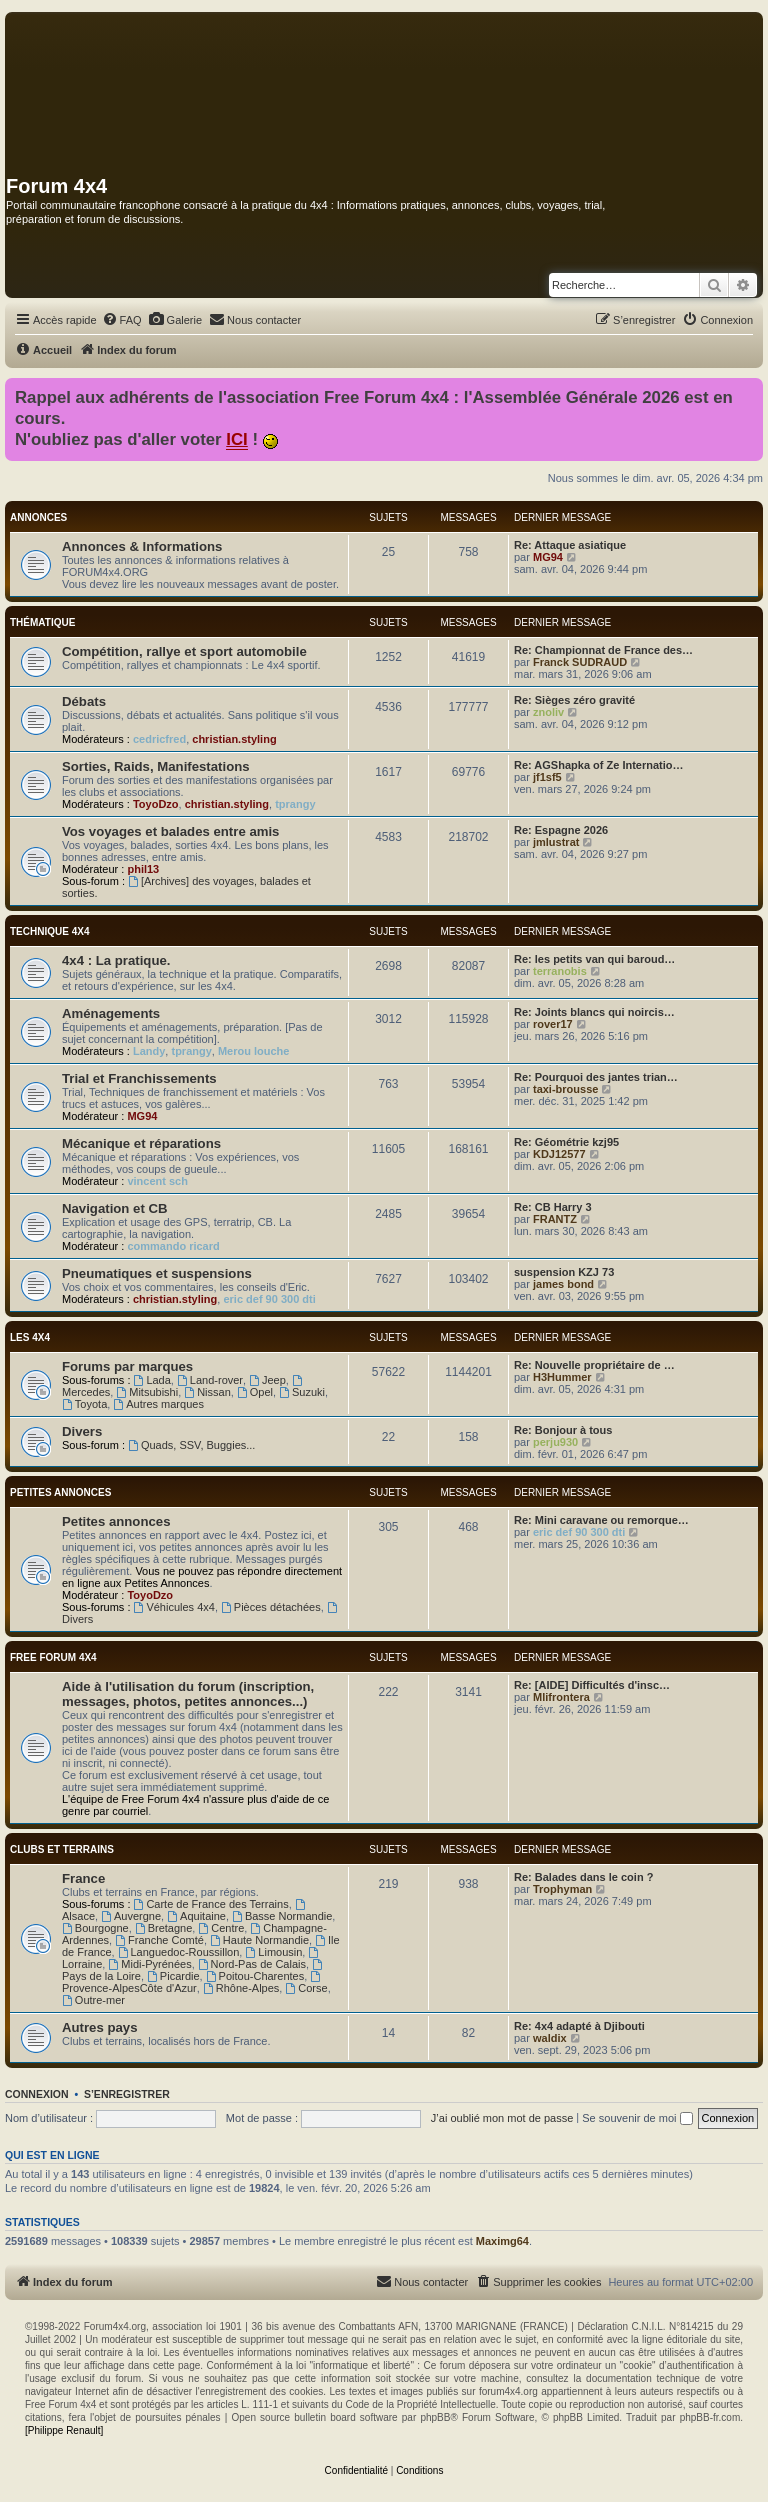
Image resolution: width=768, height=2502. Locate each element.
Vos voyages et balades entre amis (170, 831)
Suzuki (302, 1392)
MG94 (548, 557)
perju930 (555, 1442)
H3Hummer (562, 1377)
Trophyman (562, 1889)
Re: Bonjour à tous (563, 1430)
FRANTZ (555, 1219)
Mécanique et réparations (141, 1143)
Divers (82, 1431)
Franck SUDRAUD (580, 662)
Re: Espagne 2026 (561, 830)
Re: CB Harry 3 (553, 1207)
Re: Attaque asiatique (570, 545)
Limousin (273, 1952)
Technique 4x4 (49, 931)
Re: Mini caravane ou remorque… (601, 1520)
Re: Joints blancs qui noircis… (594, 1012)
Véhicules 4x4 (174, 1607)
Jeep (267, 1380)
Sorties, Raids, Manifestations (156, 766)
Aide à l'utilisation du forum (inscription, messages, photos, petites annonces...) (188, 1694)
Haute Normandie (259, 1940)
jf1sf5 (547, 777)
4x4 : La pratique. (116, 960)
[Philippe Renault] (64, 2430)
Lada (152, 1380)
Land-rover (210, 1380)
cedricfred (159, 739)
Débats (84, 701)
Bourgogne (95, 1928)
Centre (221, 1928)
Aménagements (111, 1013)
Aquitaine (196, 1916)
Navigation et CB (115, 1208)
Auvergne (131, 1916)
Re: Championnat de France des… (603, 650)
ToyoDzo (156, 804)
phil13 (143, 869)
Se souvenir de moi (637, 2118)
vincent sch (157, 1181)
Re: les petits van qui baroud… (594, 959)
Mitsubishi (147, 1392)
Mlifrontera (561, 1697)
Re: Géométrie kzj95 (566, 1142)
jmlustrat (556, 842)
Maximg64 (502, 2241)
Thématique (42, 622)
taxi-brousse (565, 1089)
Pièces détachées (271, 1607)
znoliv (548, 712)
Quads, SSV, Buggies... (191, 1445)
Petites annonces (60, 1492)
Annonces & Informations (142, 546)
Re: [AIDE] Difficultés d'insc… (592, 1685)
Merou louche (254, 1051)
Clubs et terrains (62, 1849)
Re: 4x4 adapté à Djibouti (579, 2026)
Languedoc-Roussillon (179, 1952)
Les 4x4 (30, 1337)
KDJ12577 (559, 1154)
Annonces (38, 517)
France (83, 1878)
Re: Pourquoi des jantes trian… (596, 1077)
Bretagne (164, 1928)
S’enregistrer (127, 2094)
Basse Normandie (282, 1916)
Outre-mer (93, 2000)
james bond (563, 1284)
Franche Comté (159, 1940)
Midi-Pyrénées (149, 1964)
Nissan (207, 1392)
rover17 (553, 1024)
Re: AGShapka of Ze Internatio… (599, 765)
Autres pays (100, 2027)
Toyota (84, 1404)
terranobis (560, 971)
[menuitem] (122, 320)
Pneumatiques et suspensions (157, 1273)
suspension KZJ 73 (564, 1272)
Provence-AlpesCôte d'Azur (192, 1982)
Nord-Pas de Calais (252, 1964)
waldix (550, 2038)
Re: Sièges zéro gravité (574, 700)
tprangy (295, 804)
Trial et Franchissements (139, 1078)
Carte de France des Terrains (211, 1904)
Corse (306, 1988)
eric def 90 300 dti (269, 1299)
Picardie (173, 1976)
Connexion (37, 2094)
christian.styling (234, 739)
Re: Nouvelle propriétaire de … (594, 1365)
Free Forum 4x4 (53, 1657)
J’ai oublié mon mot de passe (502, 2118)
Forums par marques (127, 1366)
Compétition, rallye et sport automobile (184, 651)
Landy (149, 1051)
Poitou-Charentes (255, 1976)
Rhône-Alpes (241, 1988)
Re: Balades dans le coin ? (583, 1877)
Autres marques (158, 1404)
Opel (255, 1392)
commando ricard (173, 1246)
